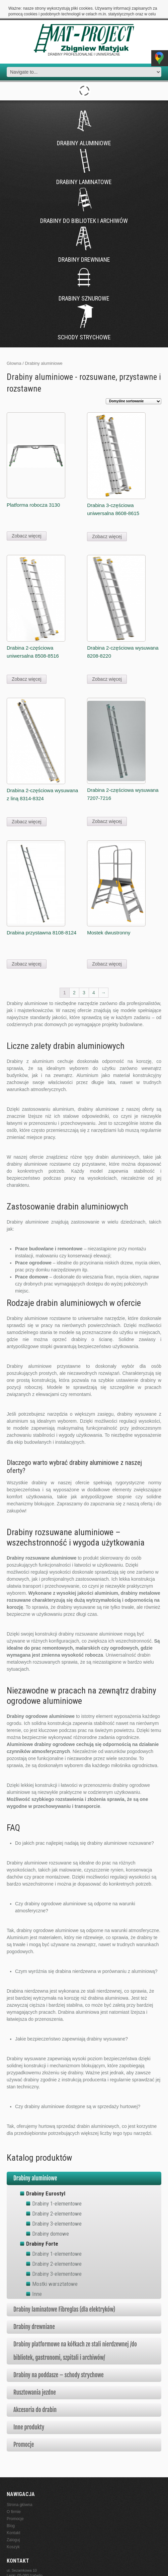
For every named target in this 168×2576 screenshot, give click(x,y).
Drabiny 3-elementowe (57, 2204)
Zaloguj (13, 2520)
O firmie (14, 2492)
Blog (11, 2506)
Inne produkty (28, 2408)
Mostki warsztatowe (55, 2265)
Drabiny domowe (50, 2215)
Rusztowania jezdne (34, 2373)
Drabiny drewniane (34, 2308)
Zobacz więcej (26, 517)
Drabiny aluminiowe (35, 2159)
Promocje (23, 2425)
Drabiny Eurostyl (45, 2174)
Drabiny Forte (42, 2225)
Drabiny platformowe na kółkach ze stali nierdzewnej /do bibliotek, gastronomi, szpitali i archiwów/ (75, 2332)
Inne (37, 2275)
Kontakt (13, 2513)
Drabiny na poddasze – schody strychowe (58, 2356)
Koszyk (13, 2527)
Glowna (14, 344)
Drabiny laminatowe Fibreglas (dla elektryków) (64, 2290)
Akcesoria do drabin (35, 2391)
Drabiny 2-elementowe (57, 2194)
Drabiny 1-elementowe (57, 2184)
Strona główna (19, 2485)
